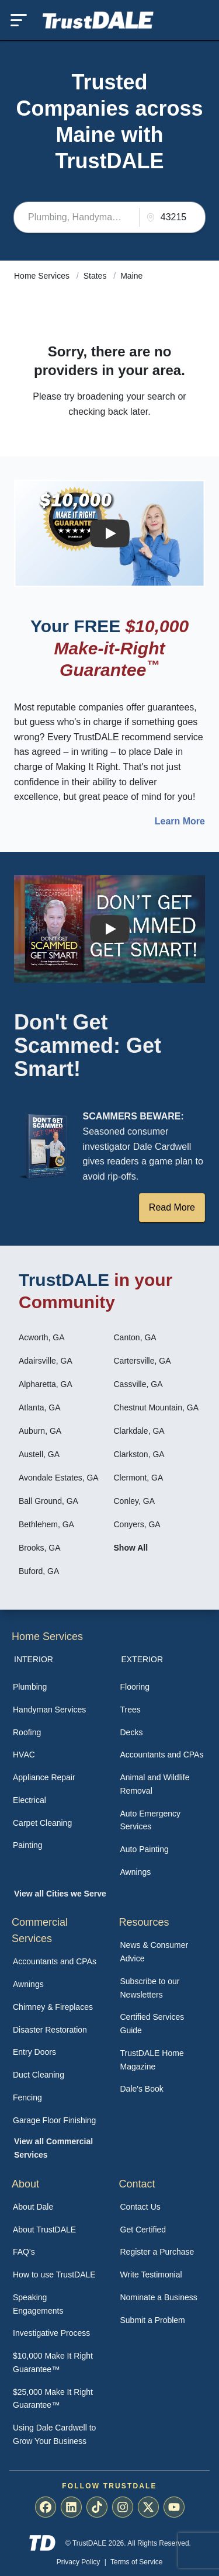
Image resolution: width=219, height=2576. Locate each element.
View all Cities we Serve (60, 1893)
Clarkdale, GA (139, 1431)
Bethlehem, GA (46, 1524)
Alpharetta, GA (45, 1384)
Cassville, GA (138, 1384)
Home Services (43, 275)
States (96, 275)
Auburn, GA (40, 1431)
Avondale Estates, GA (59, 1477)
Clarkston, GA (139, 1454)
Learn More (180, 821)
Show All (131, 1547)
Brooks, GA (40, 1547)
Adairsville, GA (45, 1360)
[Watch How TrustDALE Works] (110, 929)
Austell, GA (39, 1454)
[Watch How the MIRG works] (110, 533)
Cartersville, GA (142, 1360)
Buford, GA (39, 1571)
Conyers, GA (137, 1524)
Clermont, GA (139, 1477)
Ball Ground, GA (48, 1501)
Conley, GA (134, 1501)
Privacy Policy (78, 2562)
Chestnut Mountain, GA (156, 1407)
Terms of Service (136, 2562)
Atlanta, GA (40, 1407)
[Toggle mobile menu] (18, 20)
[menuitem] (56, 1687)
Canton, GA (135, 1337)
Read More (172, 1207)
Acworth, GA (42, 1337)
